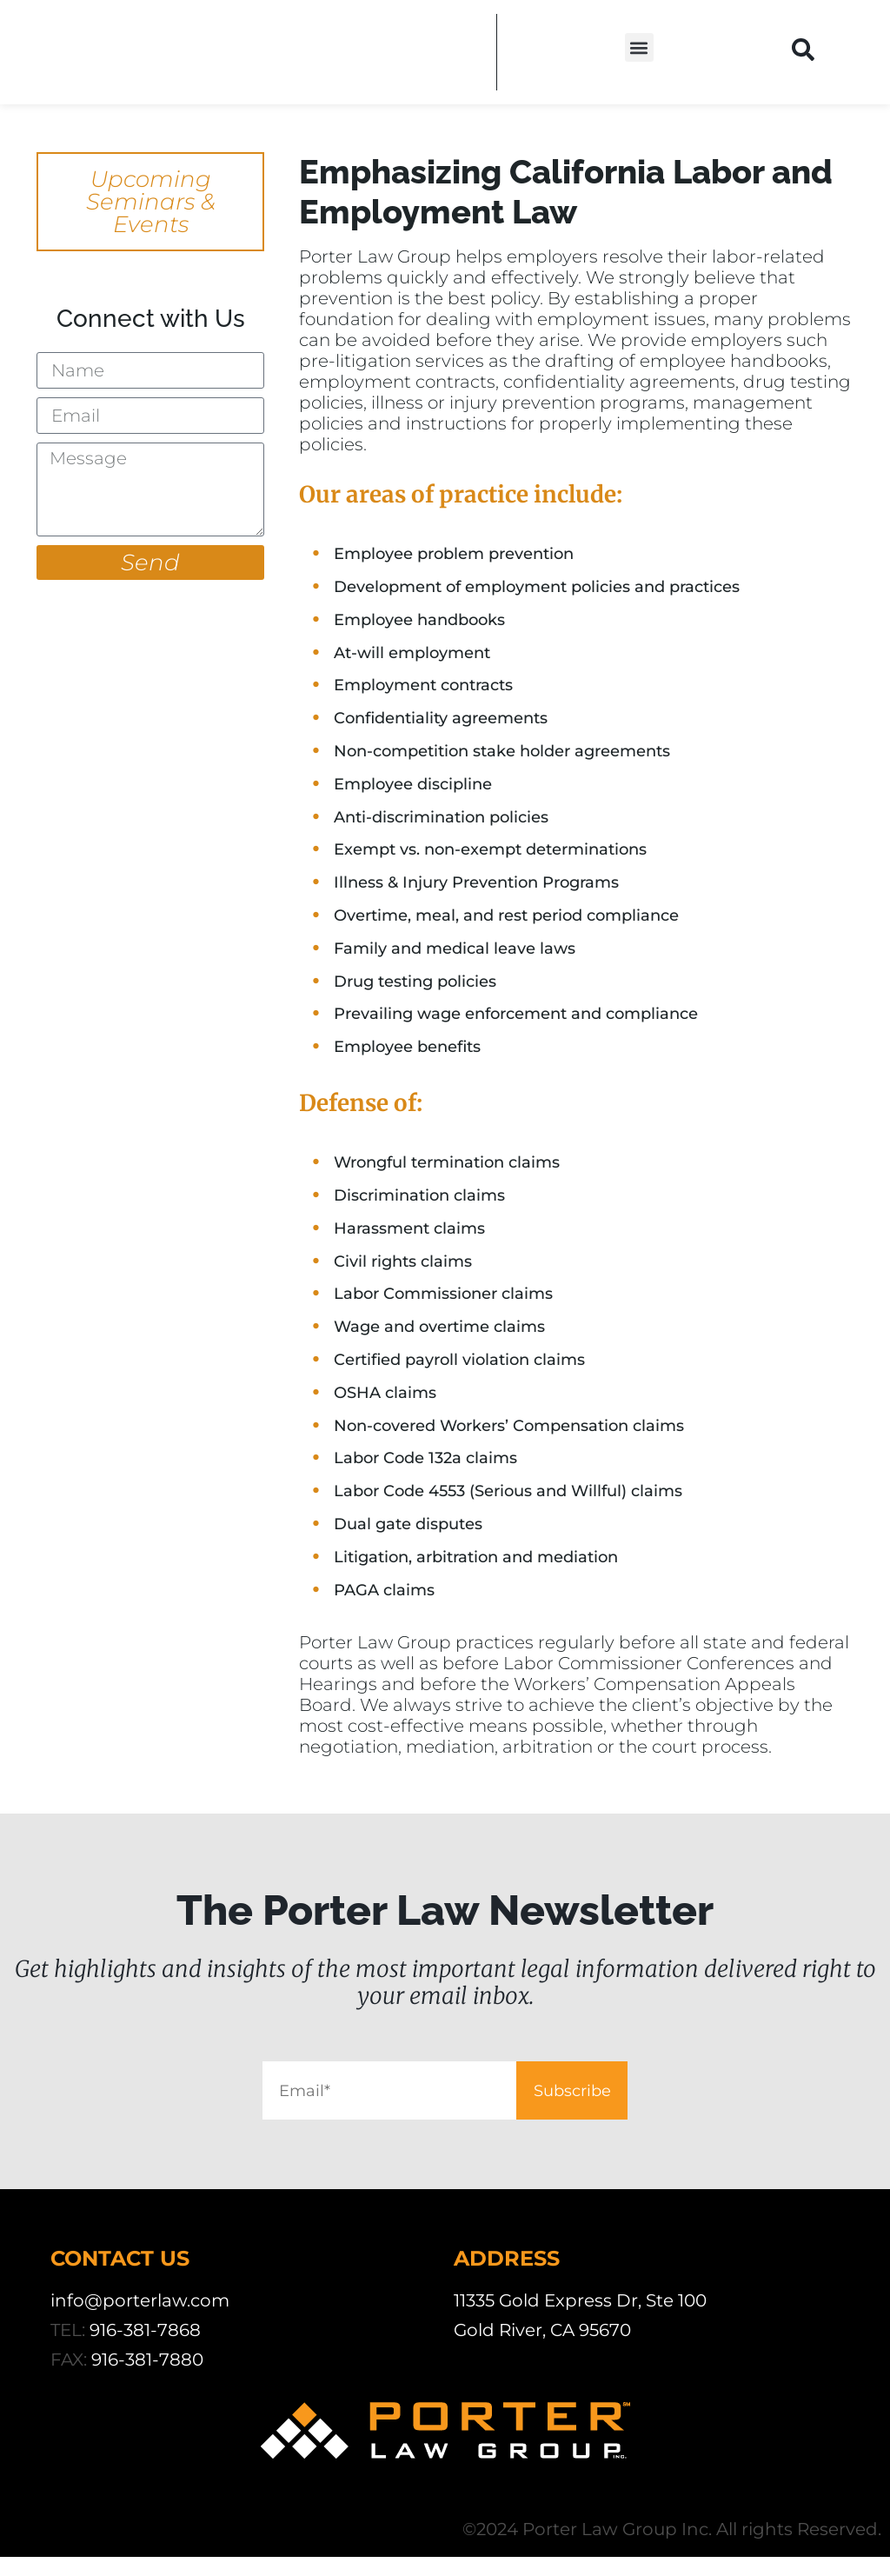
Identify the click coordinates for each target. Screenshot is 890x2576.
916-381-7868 (145, 2349)
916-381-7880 (147, 2378)
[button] (639, 47)
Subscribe (640, 2100)
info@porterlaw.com (139, 2319)
